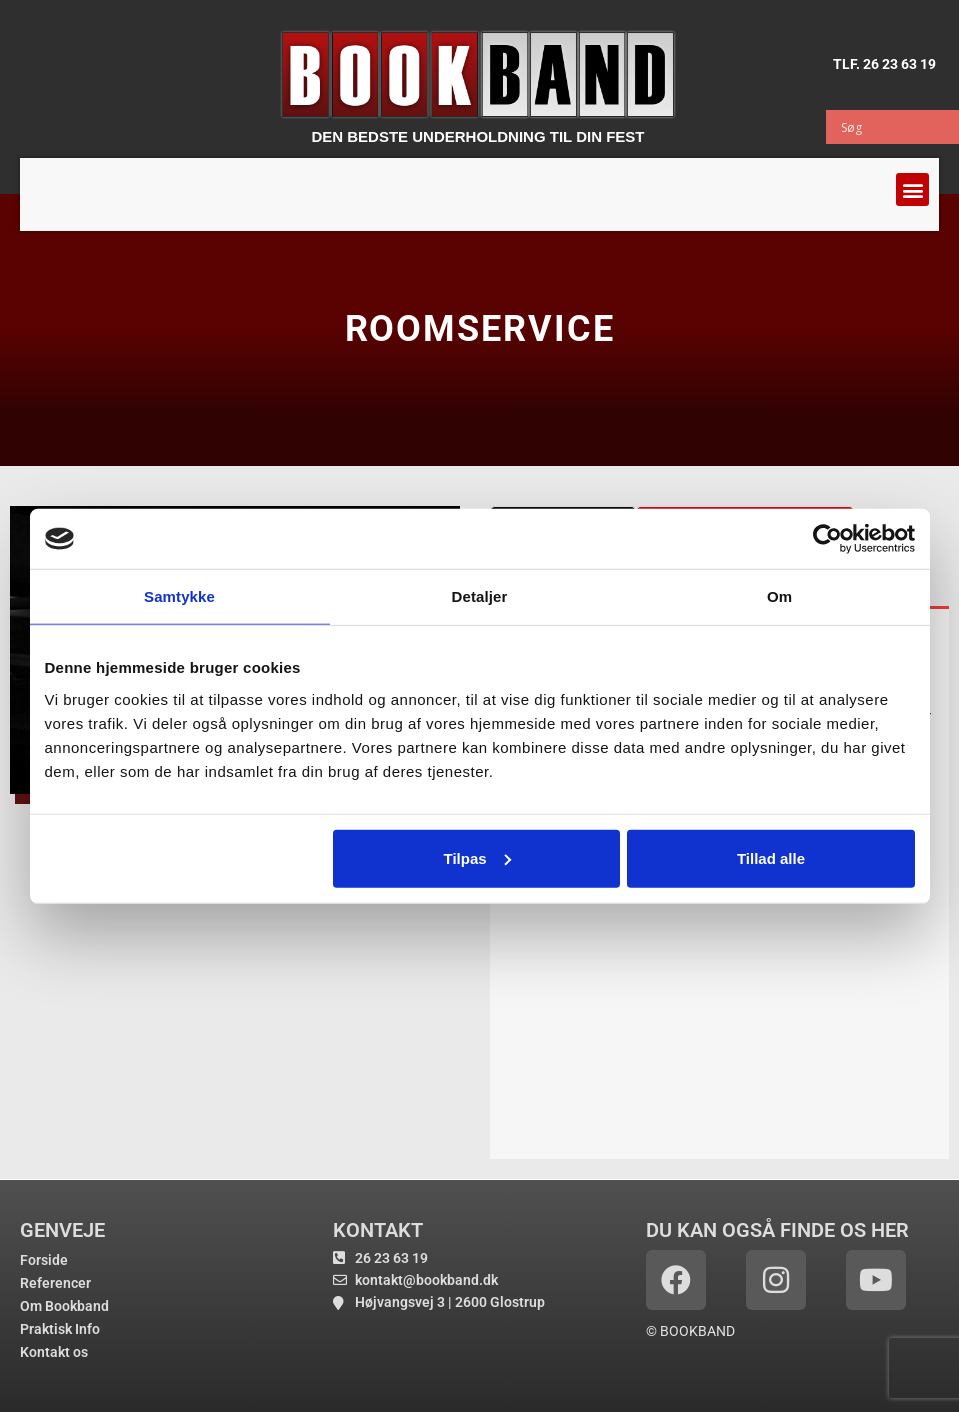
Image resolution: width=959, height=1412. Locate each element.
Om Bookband (64, 1306)
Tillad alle (771, 857)
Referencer (55, 1283)
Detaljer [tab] (480, 596)
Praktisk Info (60, 1329)
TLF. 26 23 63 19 (884, 64)
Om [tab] (779, 596)
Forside (44, 1260)
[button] (912, 189)
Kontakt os (54, 1352)
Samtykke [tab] (179, 596)
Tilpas (477, 857)
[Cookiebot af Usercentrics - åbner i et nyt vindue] (827, 539)
